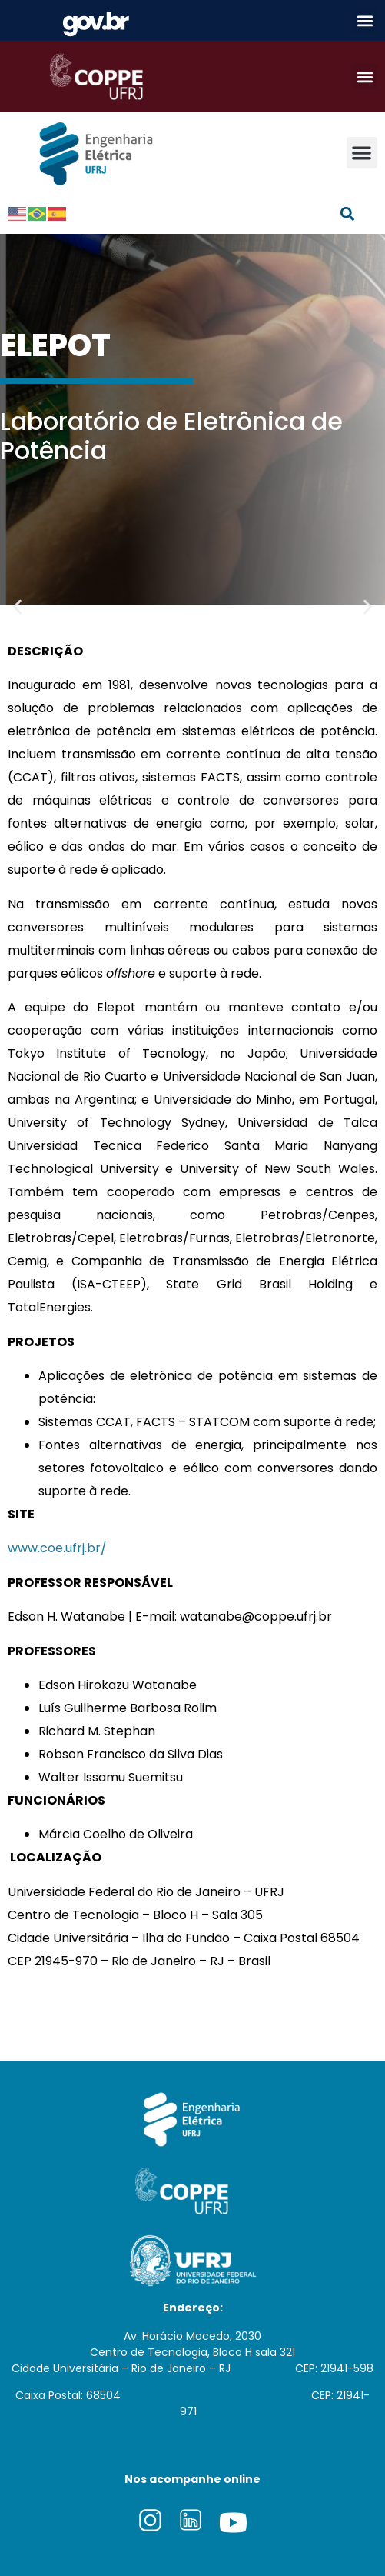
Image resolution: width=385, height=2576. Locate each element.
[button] (364, 20)
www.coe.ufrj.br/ (57, 1548)
